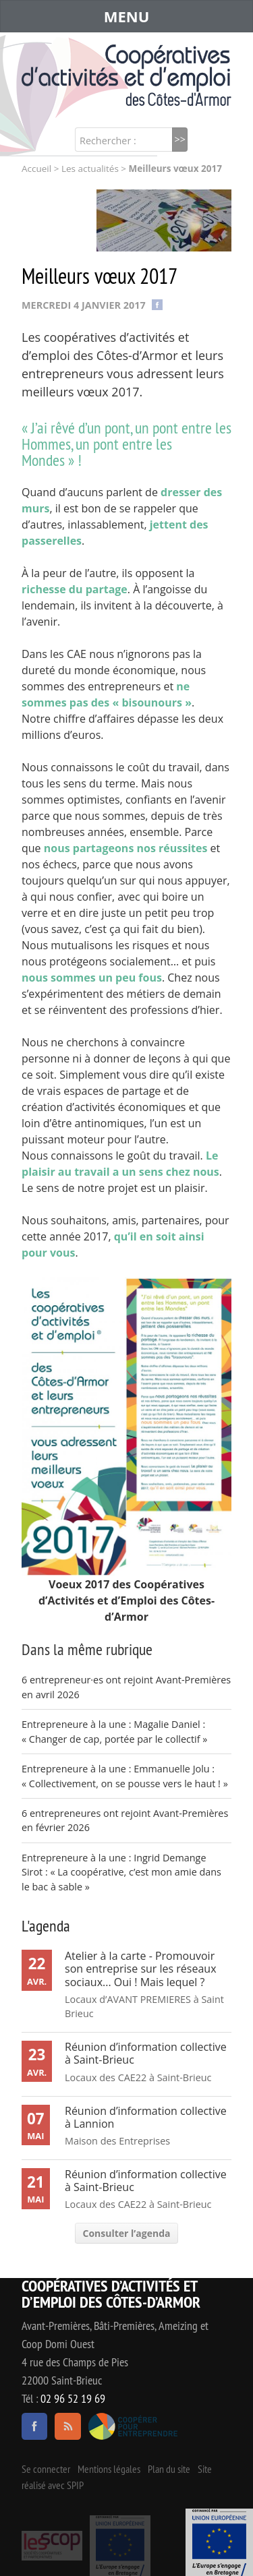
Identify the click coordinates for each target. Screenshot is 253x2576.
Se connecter (46, 2469)
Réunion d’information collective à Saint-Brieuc (146, 2053)
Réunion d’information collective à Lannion (146, 2117)
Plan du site (169, 2469)
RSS (67, 2426)
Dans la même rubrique (87, 1649)
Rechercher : (108, 140)
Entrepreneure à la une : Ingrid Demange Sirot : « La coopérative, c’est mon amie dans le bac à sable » (121, 1872)
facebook (34, 2426)
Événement (219, 2542)
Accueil (36, 168)
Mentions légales (109, 2469)
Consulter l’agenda (126, 2233)
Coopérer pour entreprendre (133, 2426)
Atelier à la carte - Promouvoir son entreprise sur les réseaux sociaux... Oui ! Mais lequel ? (141, 1968)
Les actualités (90, 168)
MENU (127, 16)
